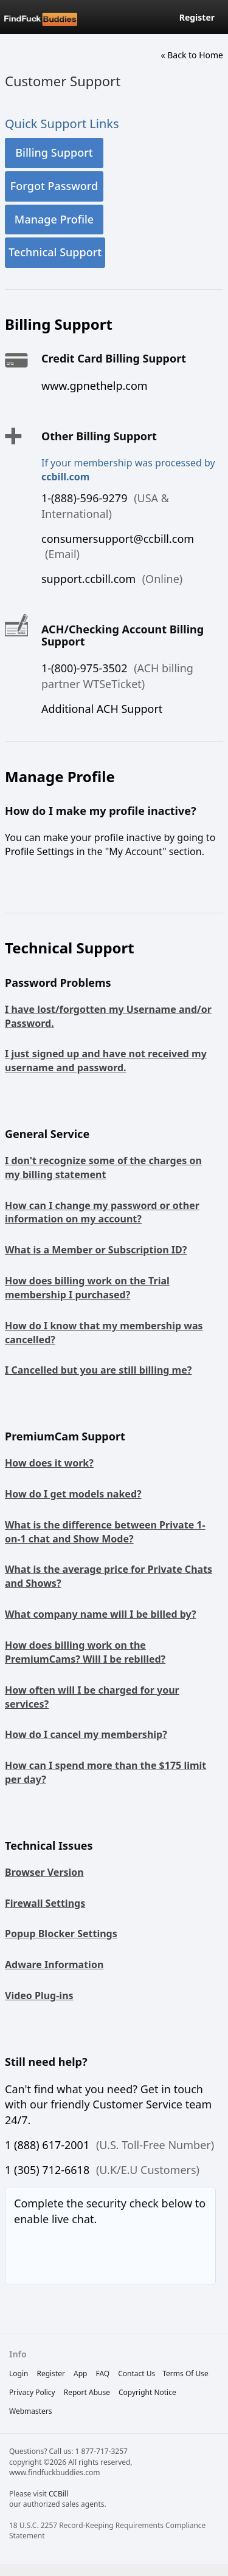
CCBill (58, 2494)
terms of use (185, 2373)
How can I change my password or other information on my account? (102, 1212)
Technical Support (55, 252)
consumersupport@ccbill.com (117, 538)
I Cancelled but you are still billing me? (98, 1370)
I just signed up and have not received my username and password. (106, 1060)
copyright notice (147, 2392)
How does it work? (49, 1463)
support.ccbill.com (88, 578)
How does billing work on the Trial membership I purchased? (87, 1287)
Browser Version (44, 1872)
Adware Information (54, 1964)
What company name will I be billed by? (100, 1614)
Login (18, 2373)
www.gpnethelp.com (94, 385)
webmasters (30, 2411)
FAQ (102, 2373)
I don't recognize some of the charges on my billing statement (103, 1167)
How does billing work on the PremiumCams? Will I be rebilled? (85, 1652)
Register (197, 17)
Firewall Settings (45, 1903)
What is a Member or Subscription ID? (96, 1249)
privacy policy (32, 2392)
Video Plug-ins (39, 1995)
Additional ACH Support (101, 708)
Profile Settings (39, 851)
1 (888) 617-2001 (47, 2145)
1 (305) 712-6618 (47, 2169)
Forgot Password (54, 186)
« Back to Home (192, 55)
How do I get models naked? (73, 1494)
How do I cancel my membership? (86, 1734)
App (80, 2373)
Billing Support (53, 152)
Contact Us (136, 2373)
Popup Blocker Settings (61, 1933)
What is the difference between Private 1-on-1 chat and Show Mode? (105, 1531)
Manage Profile (54, 219)
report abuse (87, 2392)
